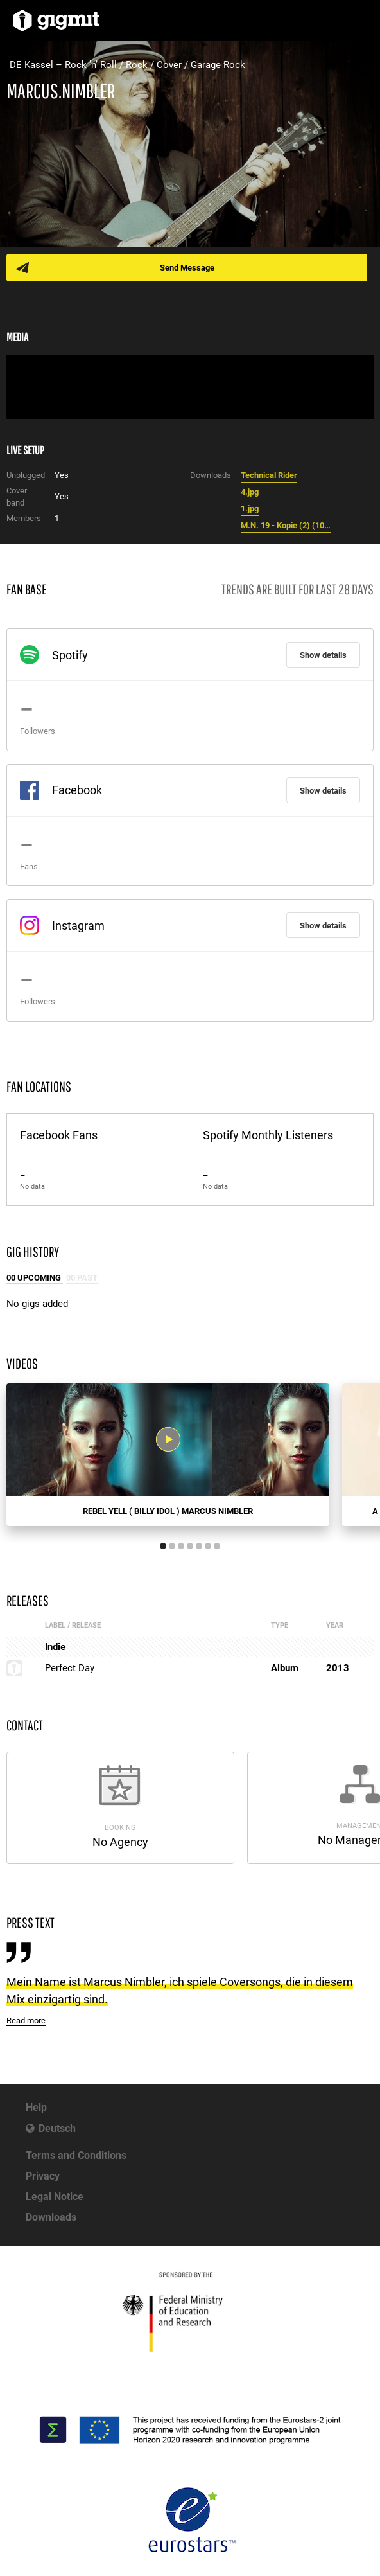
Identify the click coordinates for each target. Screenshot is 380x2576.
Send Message (187, 267)
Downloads (51, 2217)
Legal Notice (54, 2196)
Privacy (43, 2176)
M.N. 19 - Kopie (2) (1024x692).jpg (286, 525)
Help (36, 2107)
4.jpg (250, 492)
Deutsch (57, 2128)
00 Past (82, 1278)
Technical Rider (269, 475)
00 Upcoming (34, 1278)
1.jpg (250, 508)
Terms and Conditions (76, 2155)
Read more (26, 2020)
